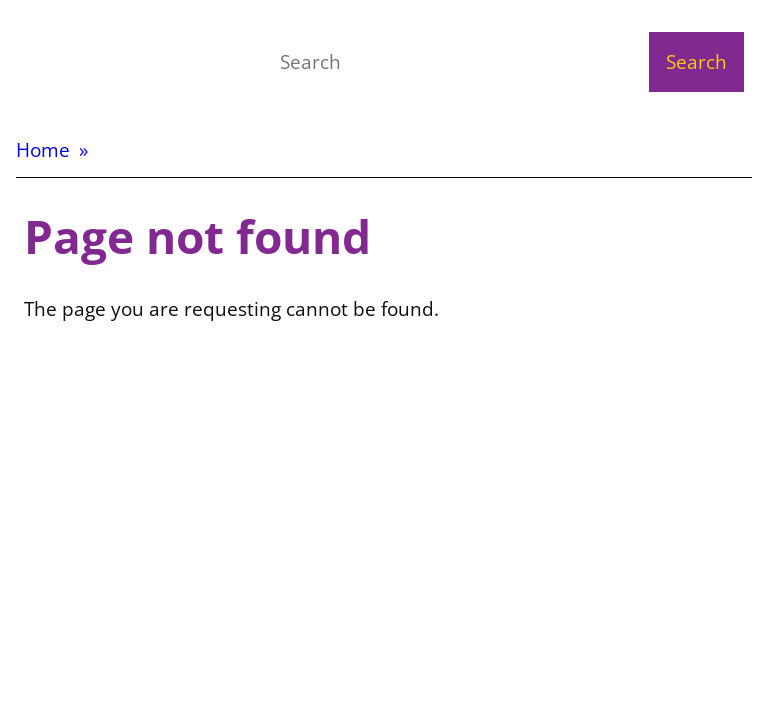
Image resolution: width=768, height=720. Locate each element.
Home (43, 150)
